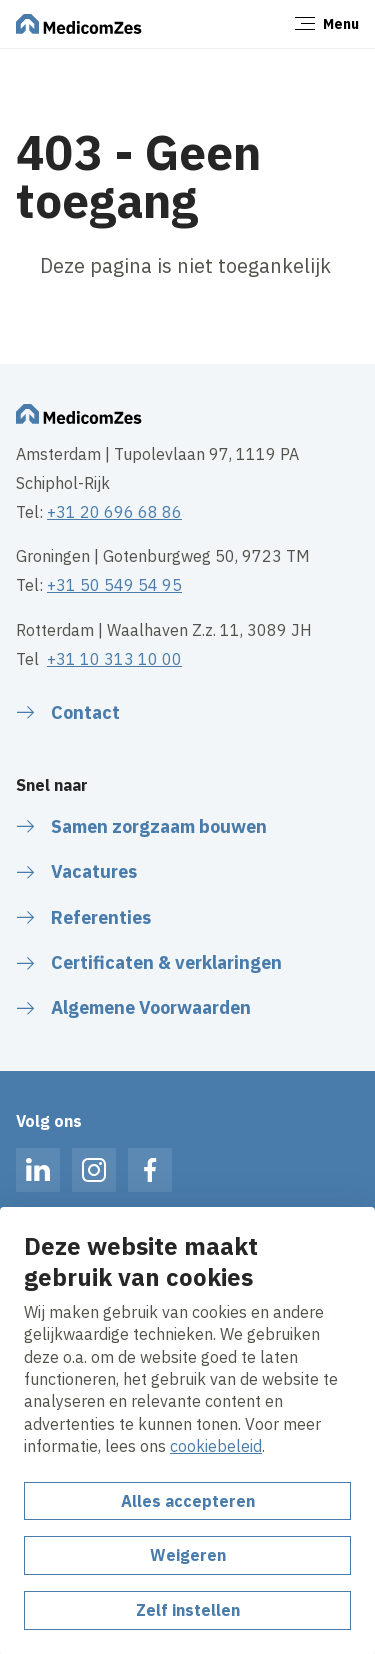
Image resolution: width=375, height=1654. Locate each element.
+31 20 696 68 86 (114, 512)
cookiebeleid (216, 1446)
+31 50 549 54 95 (114, 585)
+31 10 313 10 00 (114, 659)
